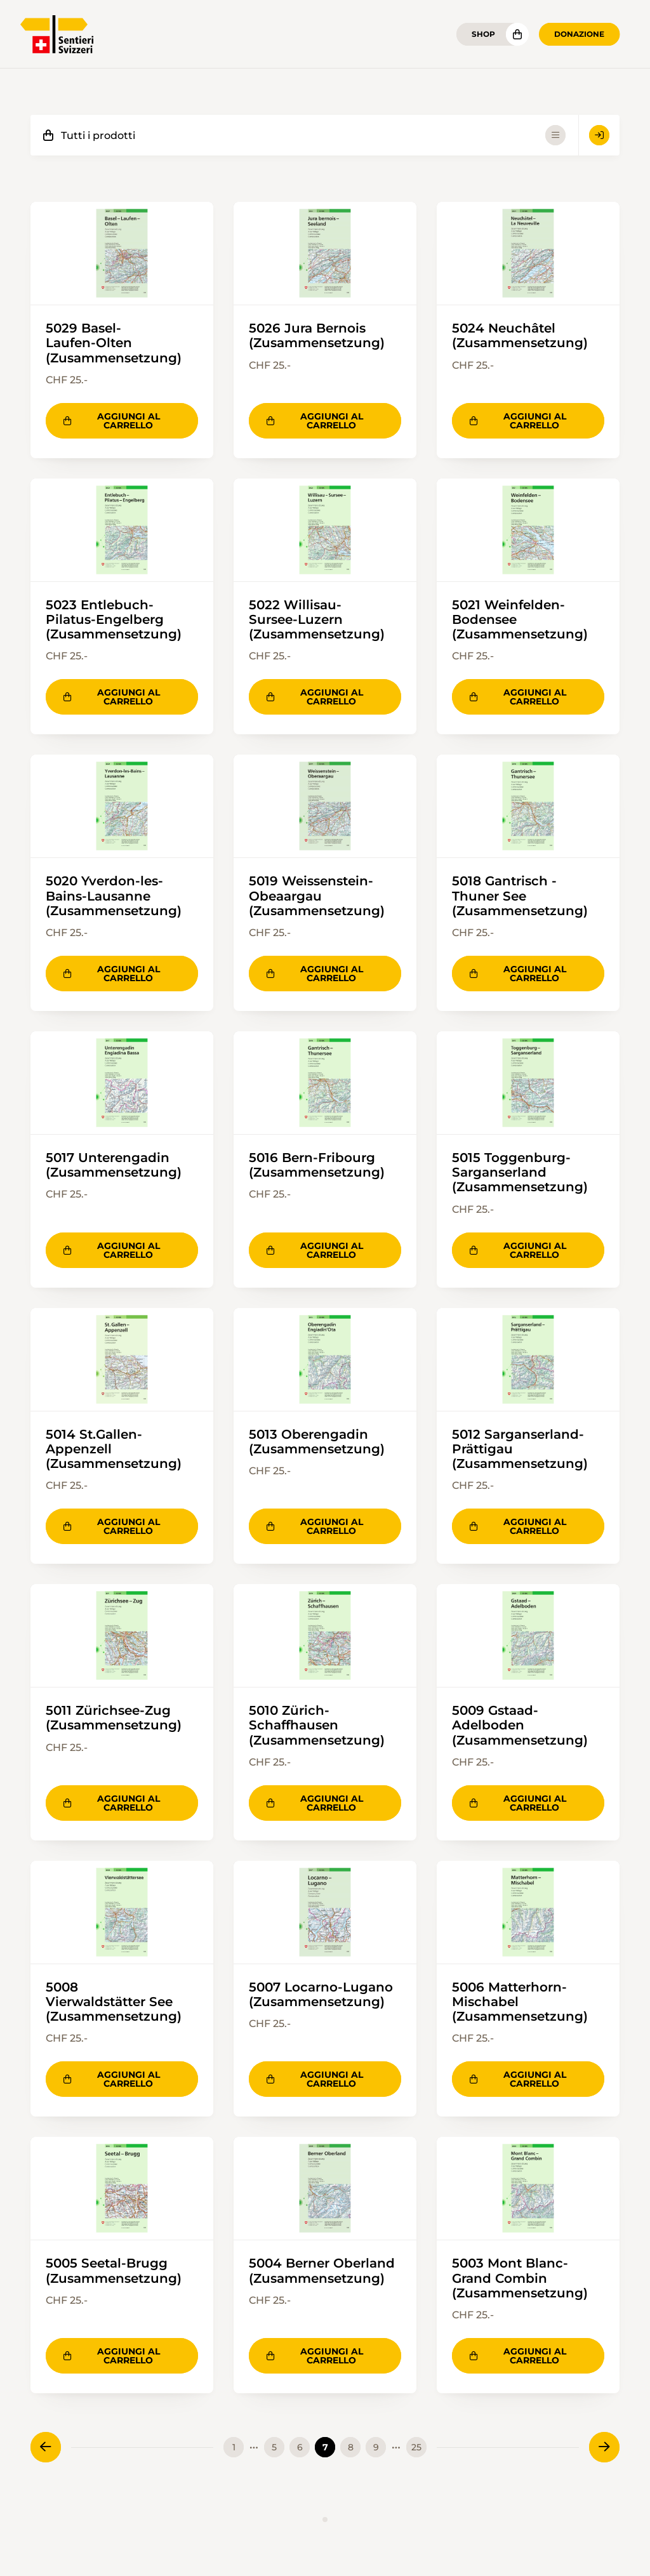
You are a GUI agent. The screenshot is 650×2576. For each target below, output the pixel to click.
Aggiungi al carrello (111, 421)
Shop (483, 34)
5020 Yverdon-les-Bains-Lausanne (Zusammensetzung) (114, 896)
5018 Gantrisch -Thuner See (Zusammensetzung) (520, 896)
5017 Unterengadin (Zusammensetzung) (114, 1166)
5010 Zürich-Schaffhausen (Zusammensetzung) (317, 1727)
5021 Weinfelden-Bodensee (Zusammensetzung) (520, 619)
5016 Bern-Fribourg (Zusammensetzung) (317, 1166)
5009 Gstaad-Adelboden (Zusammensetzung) (520, 1727)
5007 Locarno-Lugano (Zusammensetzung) (321, 1996)
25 (416, 2450)
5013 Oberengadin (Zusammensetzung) (317, 1443)
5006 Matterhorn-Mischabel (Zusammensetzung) (520, 2003)
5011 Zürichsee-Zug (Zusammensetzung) (114, 1719)
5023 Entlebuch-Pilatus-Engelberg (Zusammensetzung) (114, 619)
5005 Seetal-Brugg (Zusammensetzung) (114, 2273)
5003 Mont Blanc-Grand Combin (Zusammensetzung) (520, 2280)
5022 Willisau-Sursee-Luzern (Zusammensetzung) (317, 619)
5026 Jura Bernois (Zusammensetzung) (317, 335)
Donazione (579, 34)
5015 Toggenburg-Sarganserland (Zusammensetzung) (520, 1173)
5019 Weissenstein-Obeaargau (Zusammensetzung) (317, 896)
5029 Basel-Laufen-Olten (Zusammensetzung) (114, 342)
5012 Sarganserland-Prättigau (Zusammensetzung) (520, 1450)
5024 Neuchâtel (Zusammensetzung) (520, 335)
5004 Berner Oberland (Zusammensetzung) (322, 2273)
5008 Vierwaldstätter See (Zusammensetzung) (114, 2003)
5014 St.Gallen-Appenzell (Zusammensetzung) (114, 1450)
